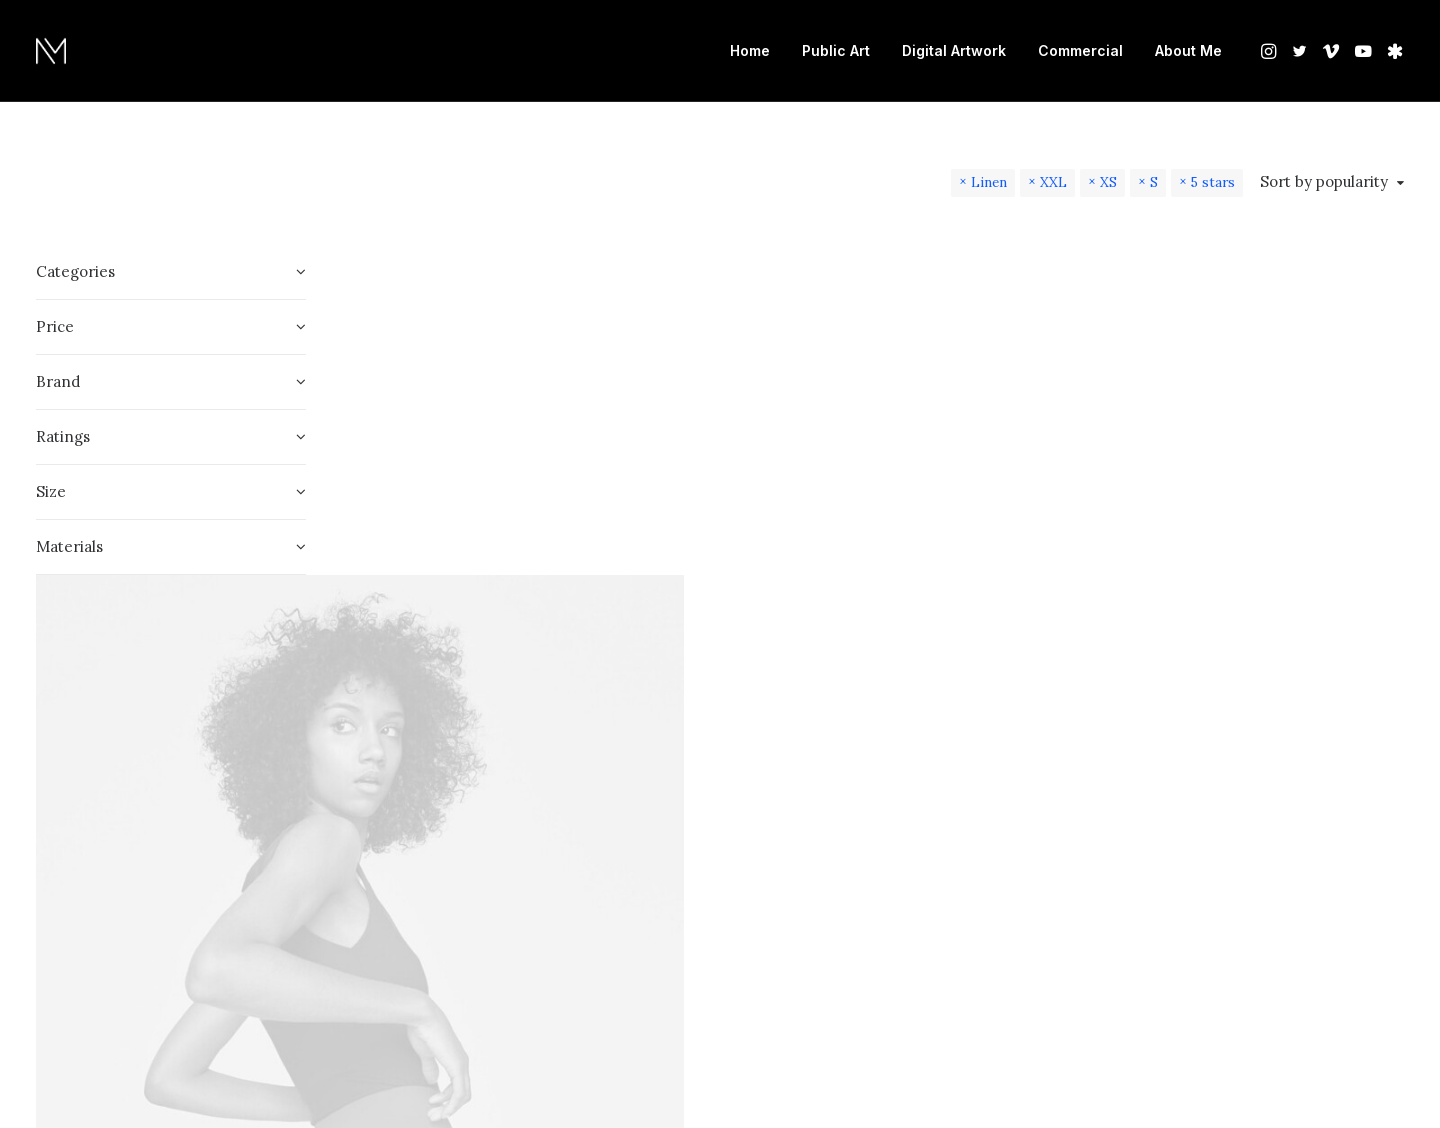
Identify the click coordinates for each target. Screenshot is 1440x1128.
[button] (1270, 51)
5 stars (1213, 182)
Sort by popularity (1324, 182)
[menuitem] (750, 51)
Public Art (836, 50)
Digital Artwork (954, 50)
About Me (1188, 50)
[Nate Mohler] (51, 51)
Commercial (1080, 50)
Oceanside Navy (441, 926)
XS (1108, 182)
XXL (1053, 182)
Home (750, 50)
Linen (989, 182)
